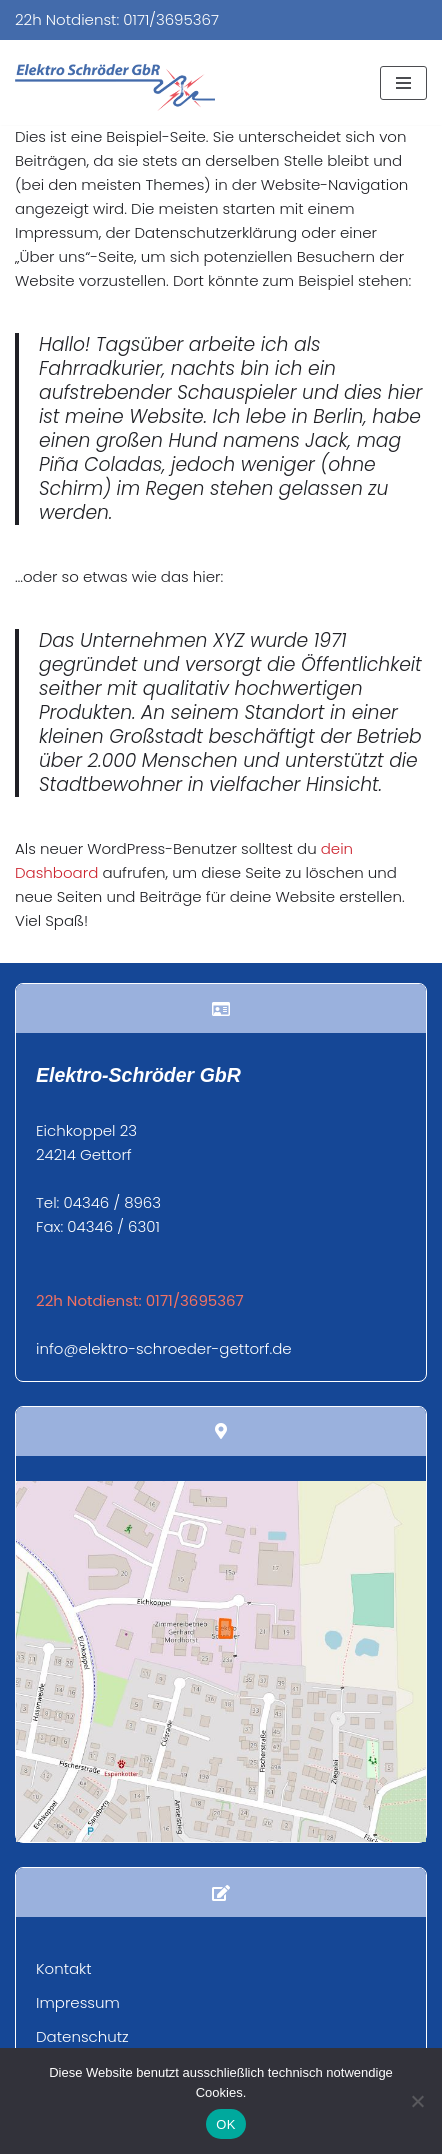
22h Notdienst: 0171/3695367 (117, 19)
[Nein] (417, 2101)
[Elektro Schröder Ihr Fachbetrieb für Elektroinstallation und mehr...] (115, 87)
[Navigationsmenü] (403, 83)
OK (225, 2124)
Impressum (78, 2002)
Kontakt (64, 1968)
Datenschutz (82, 2036)
